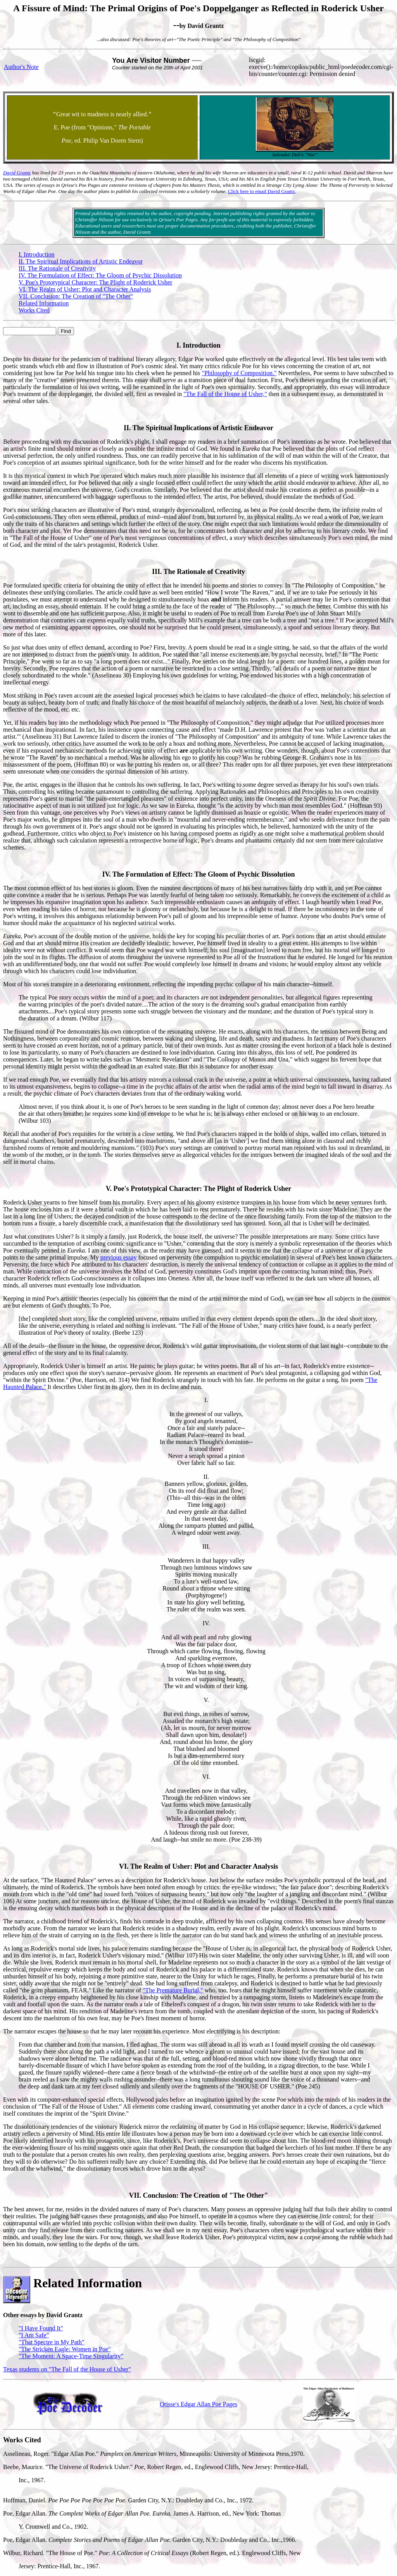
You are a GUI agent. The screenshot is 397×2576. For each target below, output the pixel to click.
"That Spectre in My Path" (51, 2342)
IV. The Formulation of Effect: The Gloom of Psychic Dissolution (100, 275)
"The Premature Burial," (173, 1990)
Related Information (44, 303)
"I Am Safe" (34, 2335)
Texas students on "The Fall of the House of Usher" (67, 2369)
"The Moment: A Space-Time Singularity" (71, 2356)
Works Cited (34, 310)
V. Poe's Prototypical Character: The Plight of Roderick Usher (95, 282)
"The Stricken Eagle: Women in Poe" (65, 2349)
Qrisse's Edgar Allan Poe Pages (198, 2404)
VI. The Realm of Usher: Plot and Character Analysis (85, 289)
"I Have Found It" (41, 2328)
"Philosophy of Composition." (239, 373)
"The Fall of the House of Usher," (225, 394)
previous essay (118, 1257)
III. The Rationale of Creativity (57, 268)
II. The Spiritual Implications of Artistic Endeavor (81, 261)
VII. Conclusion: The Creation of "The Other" (76, 296)
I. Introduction (36, 254)
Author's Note (21, 67)
